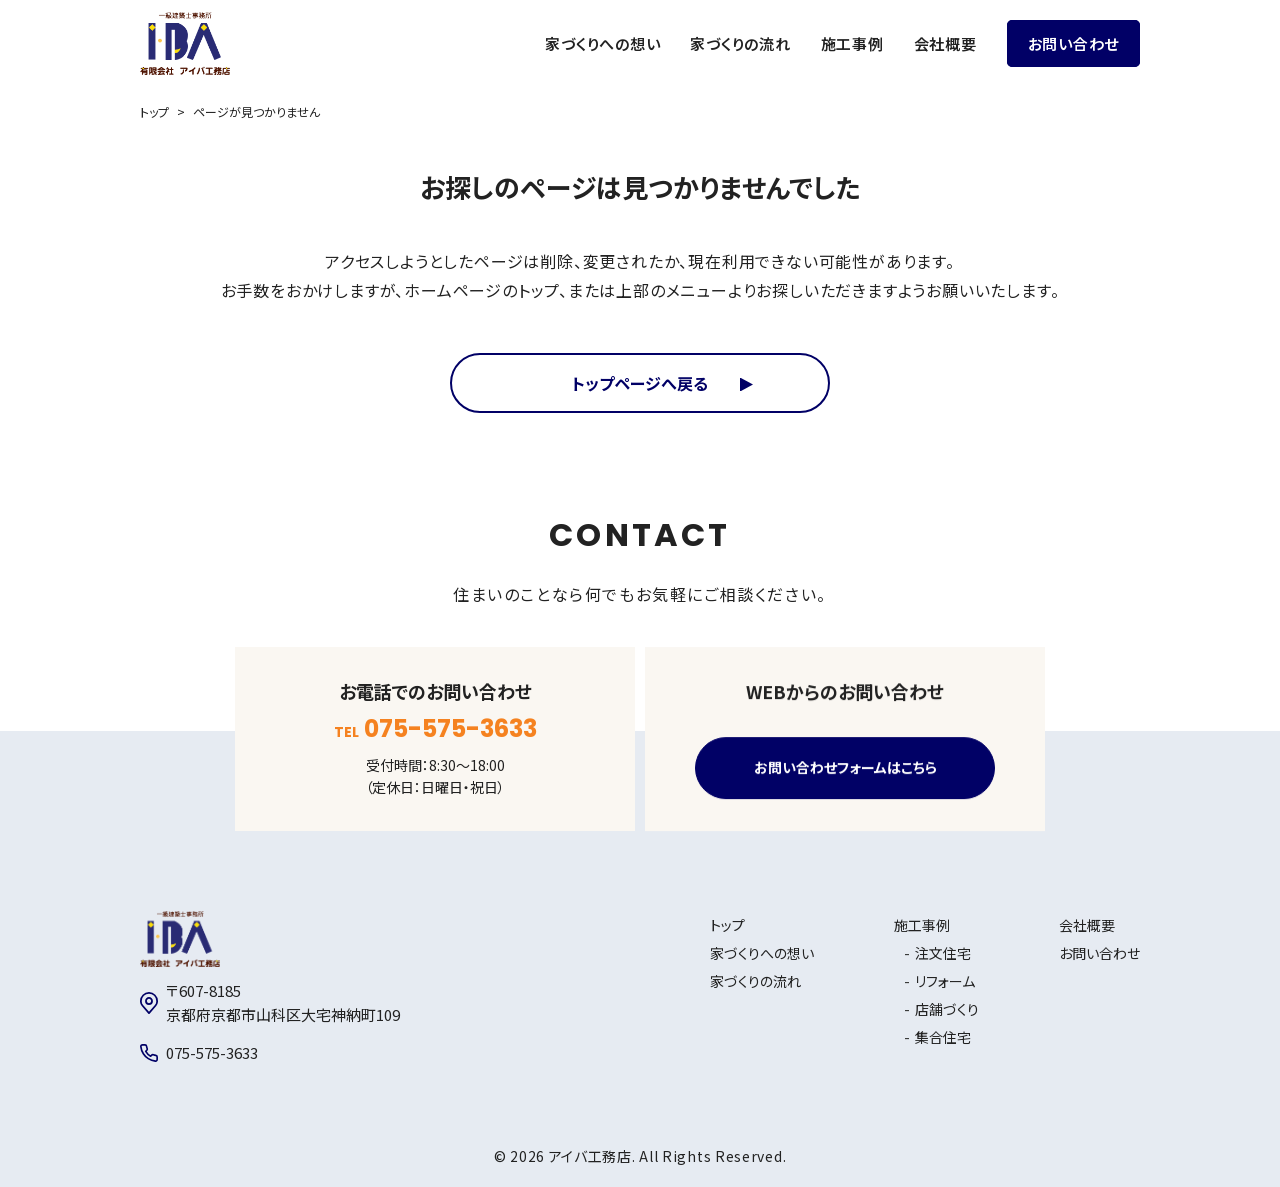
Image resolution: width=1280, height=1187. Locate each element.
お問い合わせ (1074, 43)
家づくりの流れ (740, 43)
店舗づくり (947, 1009)
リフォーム (945, 981)
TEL (435, 729)
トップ (154, 112)
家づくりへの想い (602, 43)
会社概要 (945, 43)
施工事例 (852, 43)
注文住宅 (943, 953)
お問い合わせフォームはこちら (845, 768)
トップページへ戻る (640, 383)
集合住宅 (943, 1037)
